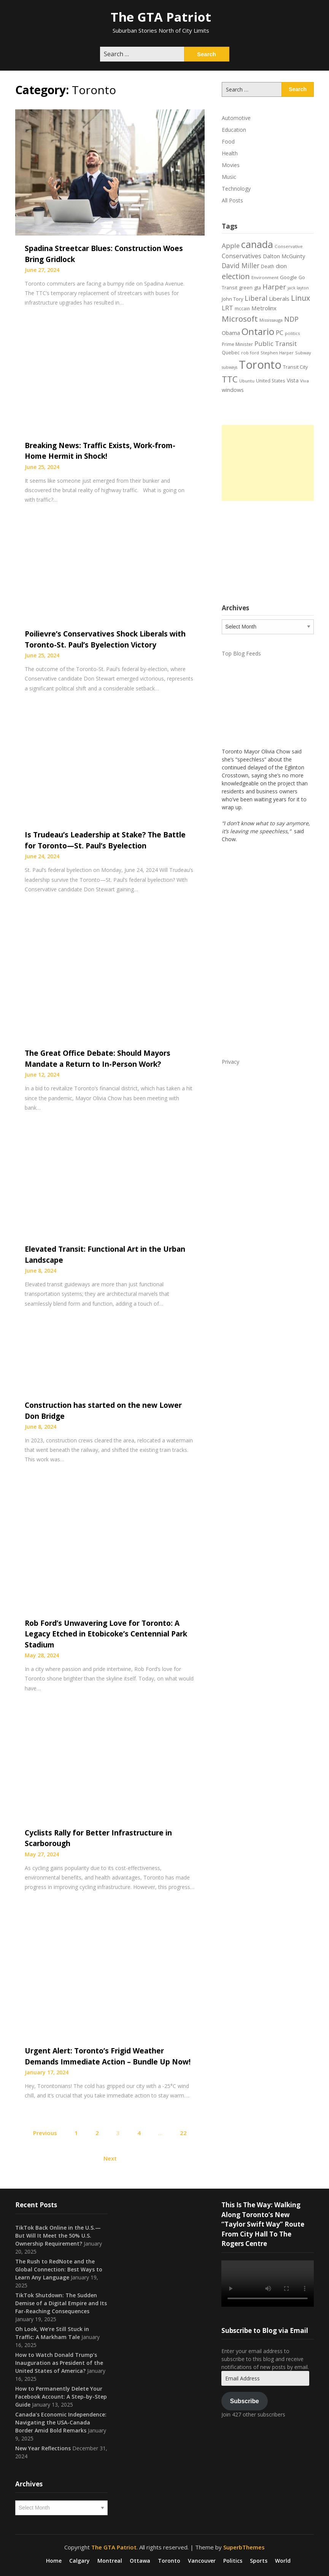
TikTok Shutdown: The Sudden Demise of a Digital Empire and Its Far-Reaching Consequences (61, 2303)
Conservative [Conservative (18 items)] (289, 246)
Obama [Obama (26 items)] (231, 332)
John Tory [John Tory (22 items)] (232, 298)
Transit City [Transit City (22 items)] (295, 366)
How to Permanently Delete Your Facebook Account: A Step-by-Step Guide (61, 2396)
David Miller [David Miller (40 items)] (240, 265)
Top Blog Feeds (241, 653)
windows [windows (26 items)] (233, 389)
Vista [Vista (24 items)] (293, 380)
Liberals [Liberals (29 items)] (279, 298)
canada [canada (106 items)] (257, 244)
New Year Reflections (43, 2448)
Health (230, 153)
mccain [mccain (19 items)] (242, 308)
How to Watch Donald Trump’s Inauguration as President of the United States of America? (59, 2362)
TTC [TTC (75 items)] (230, 379)
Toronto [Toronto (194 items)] (260, 364)
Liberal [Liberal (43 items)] (256, 298)
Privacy (230, 1061)
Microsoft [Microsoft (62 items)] (240, 318)
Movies (231, 165)
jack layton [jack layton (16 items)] (298, 288)
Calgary (79, 2560)
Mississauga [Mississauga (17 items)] (271, 320)
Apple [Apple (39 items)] (231, 245)
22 (183, 2133)
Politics (232, 2560)
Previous (45, 2133)
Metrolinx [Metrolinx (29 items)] (264, 308)
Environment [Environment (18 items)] (264, 277)
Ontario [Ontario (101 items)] (258, 331)
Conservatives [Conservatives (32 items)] (241, 256)
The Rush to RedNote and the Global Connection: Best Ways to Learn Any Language (58, 2269)
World (283, 2560)
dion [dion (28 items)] (281, 266)
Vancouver (202, 2560)
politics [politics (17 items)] (292, 333)
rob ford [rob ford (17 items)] (250, 352)
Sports (258, 2560)
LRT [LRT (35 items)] (227, 307)
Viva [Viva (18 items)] (304, 381)
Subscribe (244, 2401)
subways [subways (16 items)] (229, 367)
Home (54, 2560)
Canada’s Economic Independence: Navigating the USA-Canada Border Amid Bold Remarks (60, 2422)
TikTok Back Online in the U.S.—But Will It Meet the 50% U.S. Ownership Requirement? (58, 2235)
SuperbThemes (244, 2547)
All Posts (232, 200)
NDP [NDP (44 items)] (291, 319)
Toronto (169, 2560)
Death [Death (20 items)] (267, 266)
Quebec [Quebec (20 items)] (231, 352)
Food (228, 141)
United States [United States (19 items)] (270, 380)
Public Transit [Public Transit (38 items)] (275, 343)
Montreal (109, 2560)
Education (234, 129)
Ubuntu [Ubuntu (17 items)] (246, 381)
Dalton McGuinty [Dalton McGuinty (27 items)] (284, 256)
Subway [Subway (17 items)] (303, 352)
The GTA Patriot (161, 16)
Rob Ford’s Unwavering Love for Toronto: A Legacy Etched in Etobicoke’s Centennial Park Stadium (106, 1634)
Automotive (236, 118)
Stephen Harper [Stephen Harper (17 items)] (277, 352)
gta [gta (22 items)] (257, 287)
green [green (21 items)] (246, 287)
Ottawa (140, 2560)
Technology (236, 188)
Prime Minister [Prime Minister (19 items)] (237, 344)
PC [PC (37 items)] (279, 332)
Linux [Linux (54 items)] (300, 298)
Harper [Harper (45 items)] (274, 286)
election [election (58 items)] (236, 276)
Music (229, 176)
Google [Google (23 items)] (288, 277)
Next (110, 2158)
